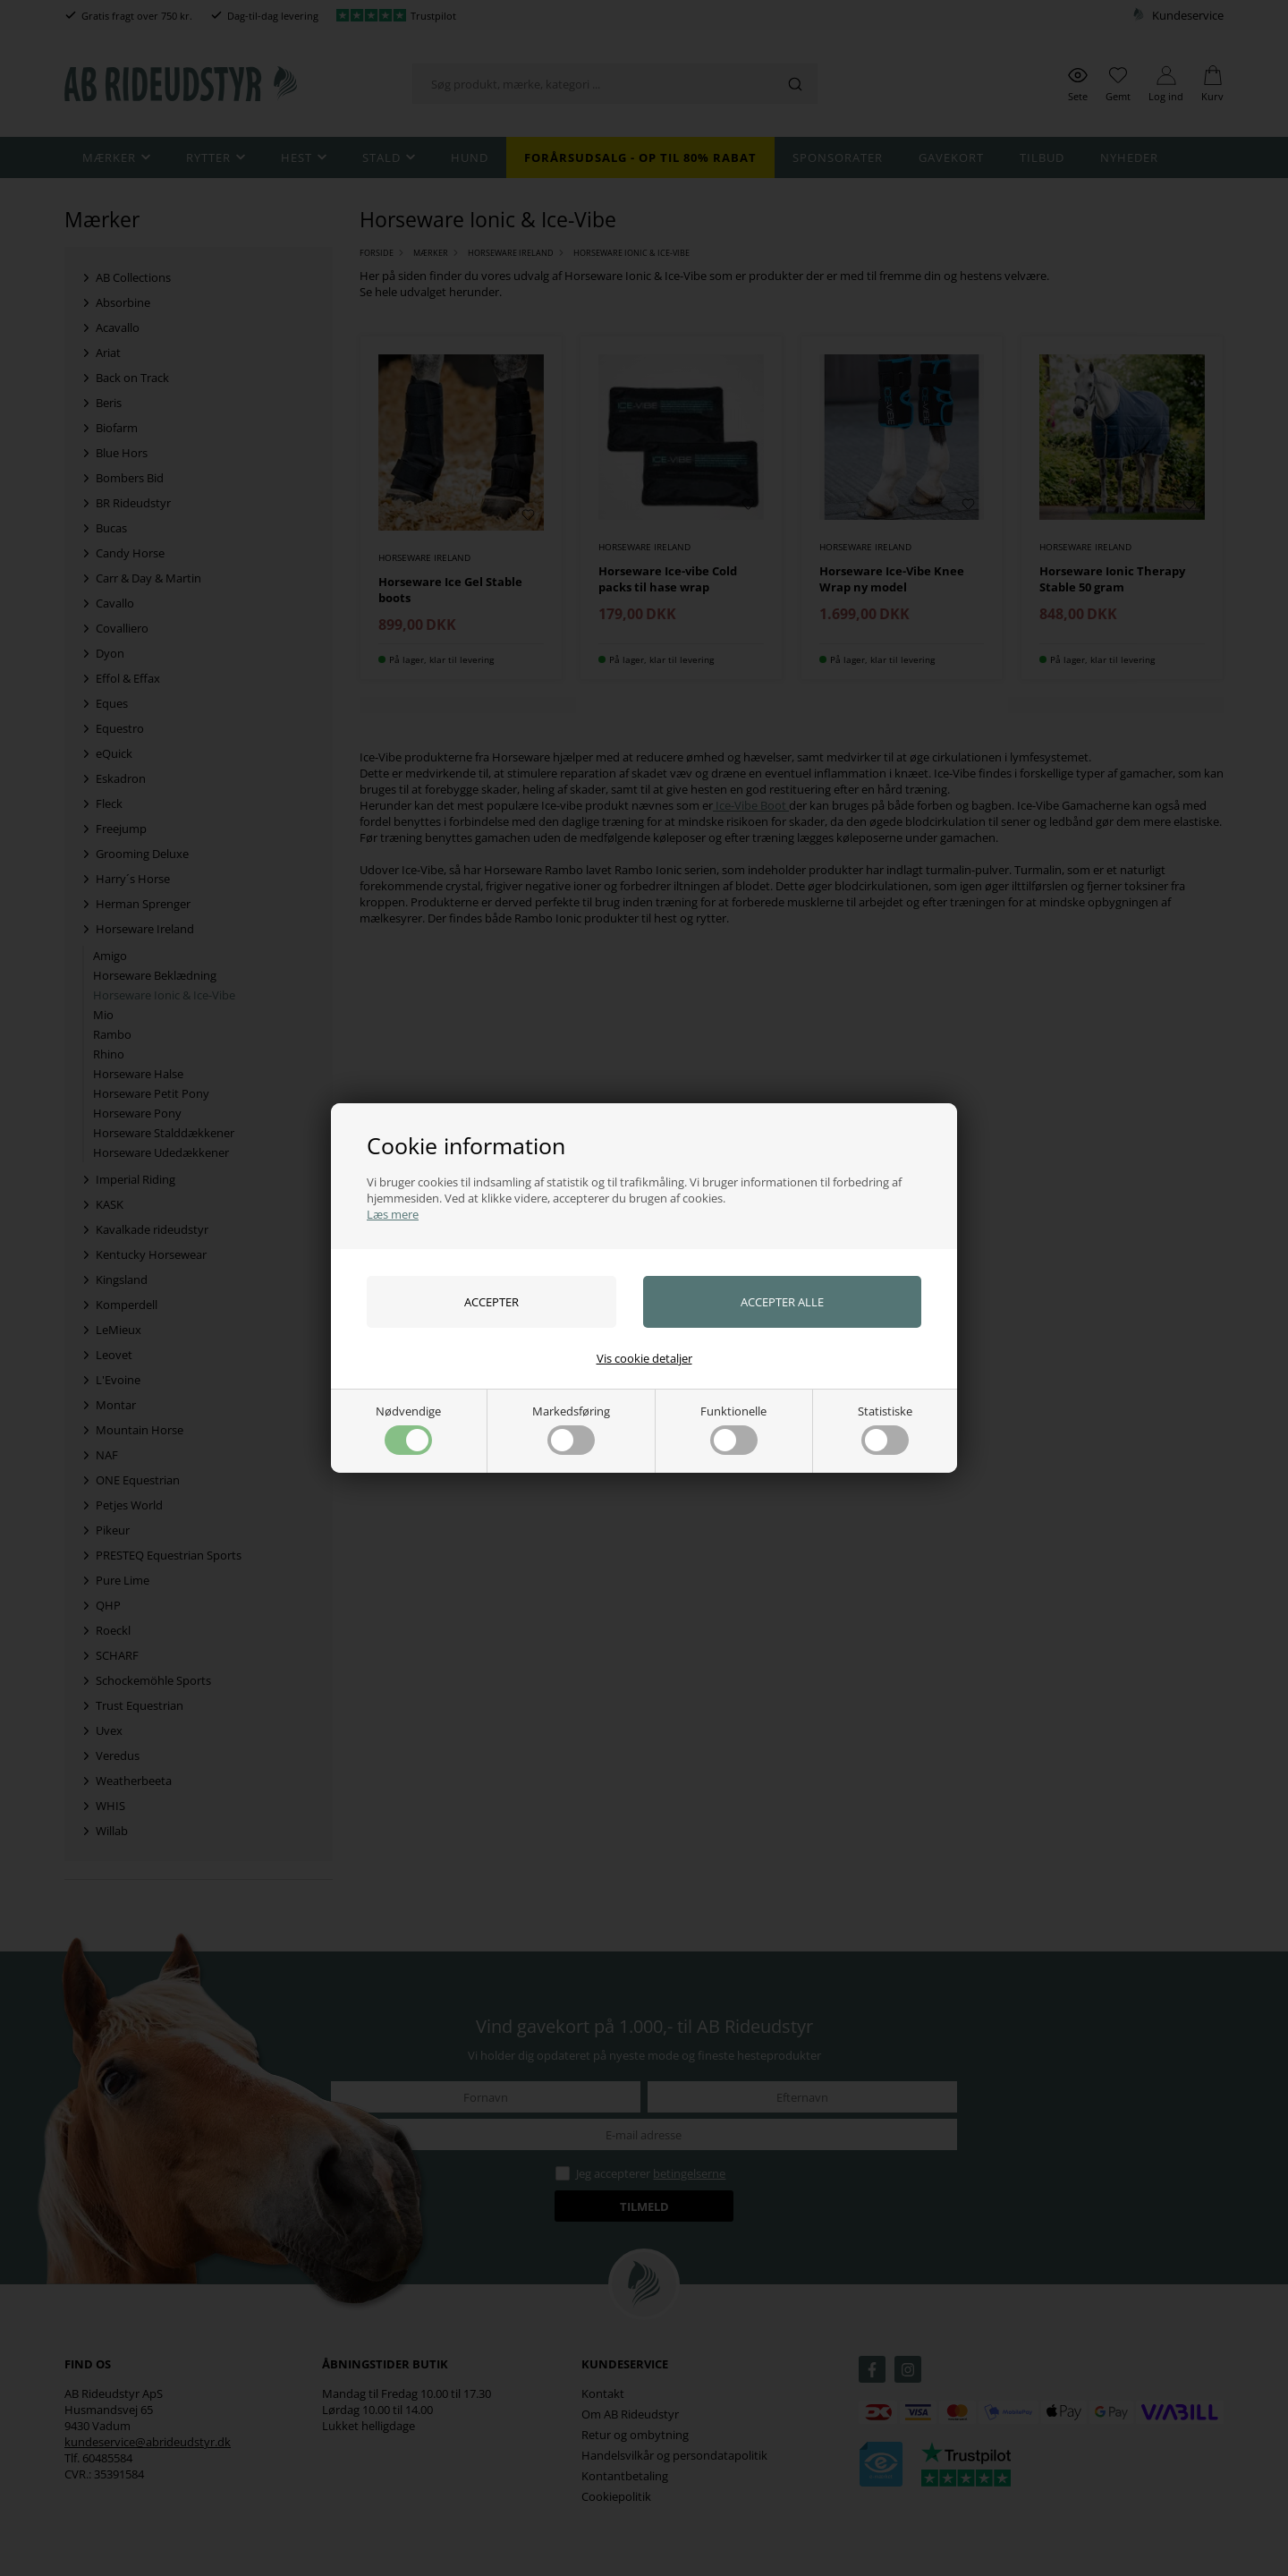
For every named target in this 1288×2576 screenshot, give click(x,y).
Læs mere (393, 1214)
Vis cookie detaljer (644, 1358)
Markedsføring (571, 1429)
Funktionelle (733, 1429)
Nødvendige (408, 1429)
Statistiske (885, 1429)
